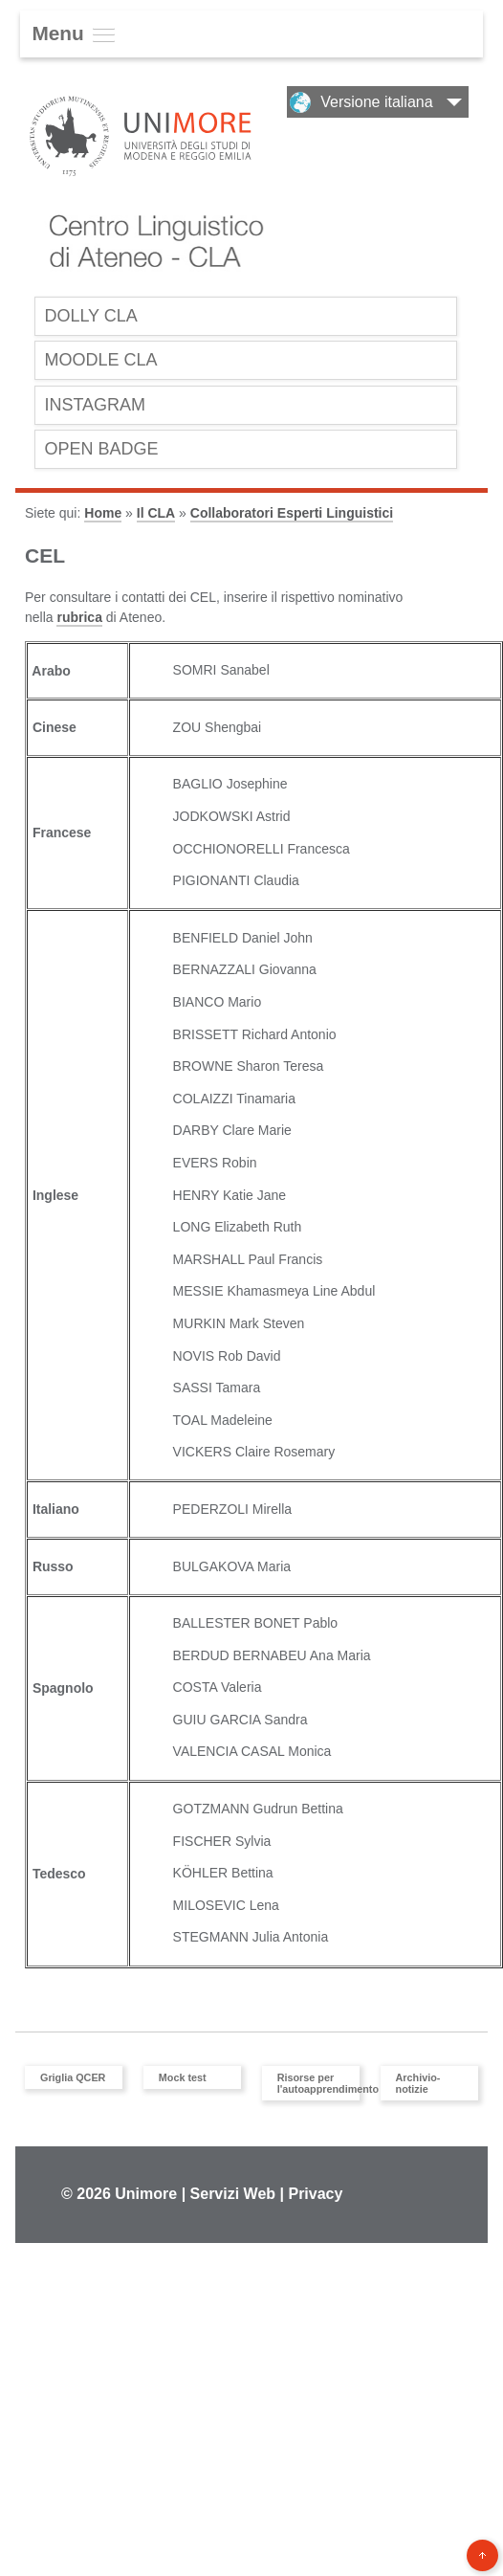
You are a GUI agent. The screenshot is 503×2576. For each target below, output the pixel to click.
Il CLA (156, 519)
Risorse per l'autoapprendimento (315, 2088)
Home (102, 519)
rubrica (78, 623)
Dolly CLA (93, 316)
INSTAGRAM (97, 408)
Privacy (315, 2199)
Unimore (146, 2199)
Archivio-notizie (418, 2088)
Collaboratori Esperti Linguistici (291, 519)
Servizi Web (233, 2199)
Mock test (183, 2083)
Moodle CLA (103, 362)
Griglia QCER (72, 2083)
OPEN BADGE (104, 454)
